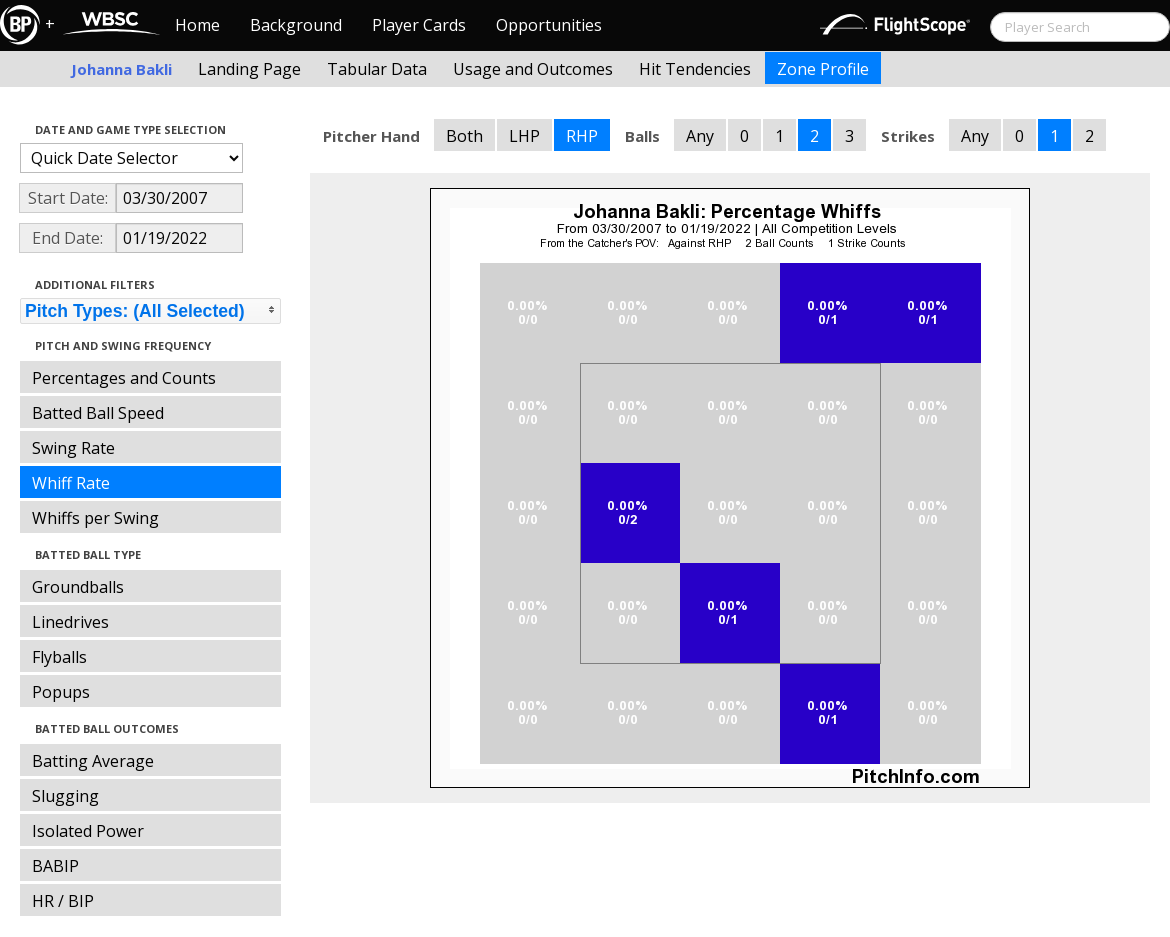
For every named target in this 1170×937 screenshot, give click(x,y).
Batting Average (93, 761)
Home (197, 25)
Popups (61, 692)
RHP (582, 136)
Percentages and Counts (124, 378)
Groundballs (78, 587)
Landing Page (249, 69)
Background (296, 25)
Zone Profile (823, 69)
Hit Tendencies (695, 69)
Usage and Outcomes (533, 69)
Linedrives (70, 622)
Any (700, 136)
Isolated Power (88, 831)
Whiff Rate (71, 483)
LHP (524, 136)
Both (464, 136)
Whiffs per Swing (95, 518)
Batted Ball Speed (98, 413)
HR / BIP (63, 901)
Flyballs (59, 657)
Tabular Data (377, 69)
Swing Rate (73, 448)
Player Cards (419, 25)
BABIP (55, 866)
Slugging (65, 796)
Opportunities (549, 25)
